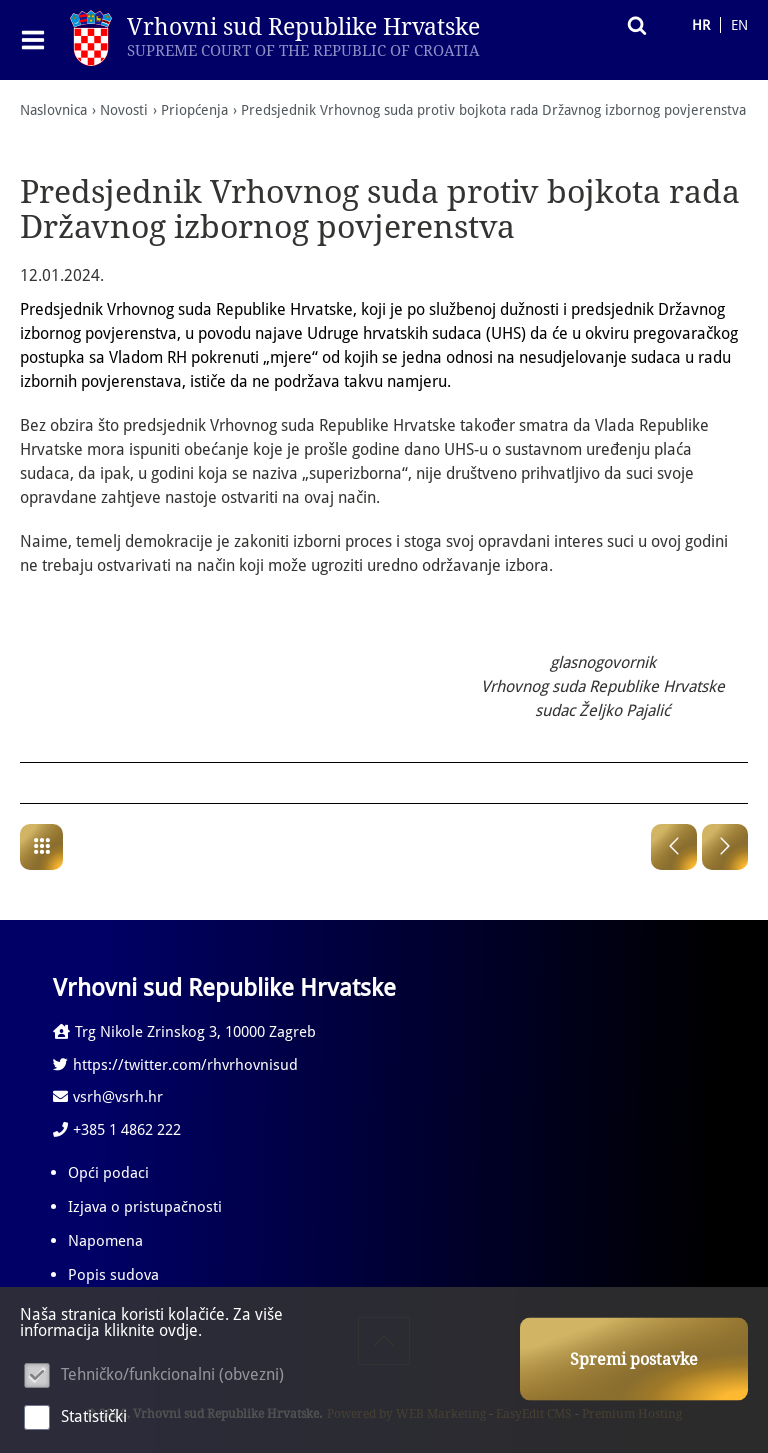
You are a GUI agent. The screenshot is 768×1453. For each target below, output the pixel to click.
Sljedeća (725, 848)
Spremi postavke (634, 1359)
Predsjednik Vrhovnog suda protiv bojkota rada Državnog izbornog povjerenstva (493, 110)
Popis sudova (113, 1276)
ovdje (178, 1330)
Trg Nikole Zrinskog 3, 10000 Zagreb (184, 1033)
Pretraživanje (632, 25)
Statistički (94, 1416)
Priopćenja (194, 110)
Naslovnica (53, 110)
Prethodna (674, 848)
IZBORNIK (37, 40)
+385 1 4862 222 (117, 1131)
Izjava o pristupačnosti (145, 1208)
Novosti (124, 110)
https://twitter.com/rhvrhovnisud (175, 1066)
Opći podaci (108, 1174)
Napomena (105, 1242)
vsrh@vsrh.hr (108, 1098)
